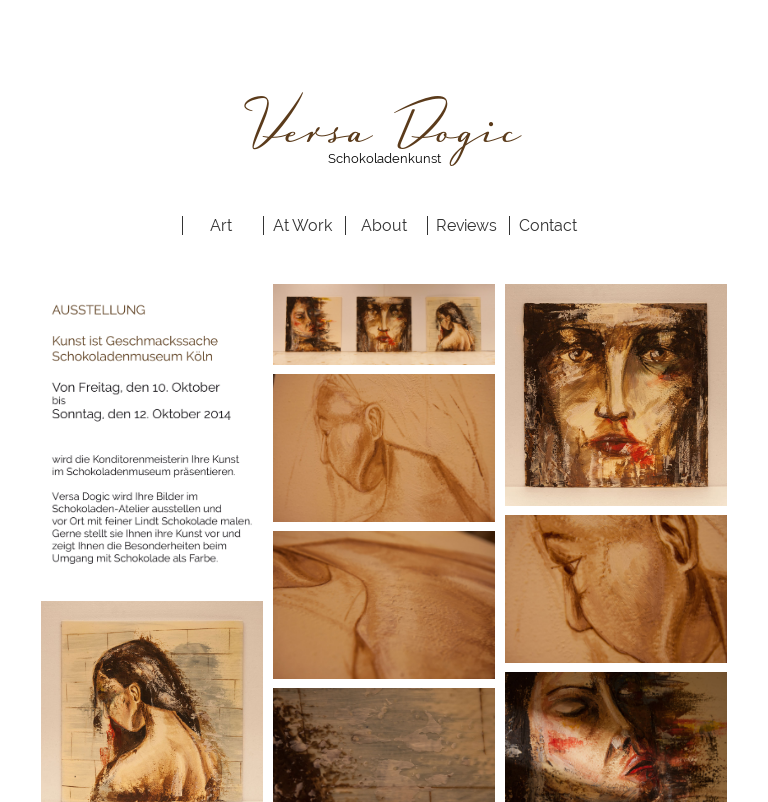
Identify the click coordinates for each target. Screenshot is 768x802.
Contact (548, 225)
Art (221, 225)
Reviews (466, 225)
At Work (302, 225)
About (384, 225)
